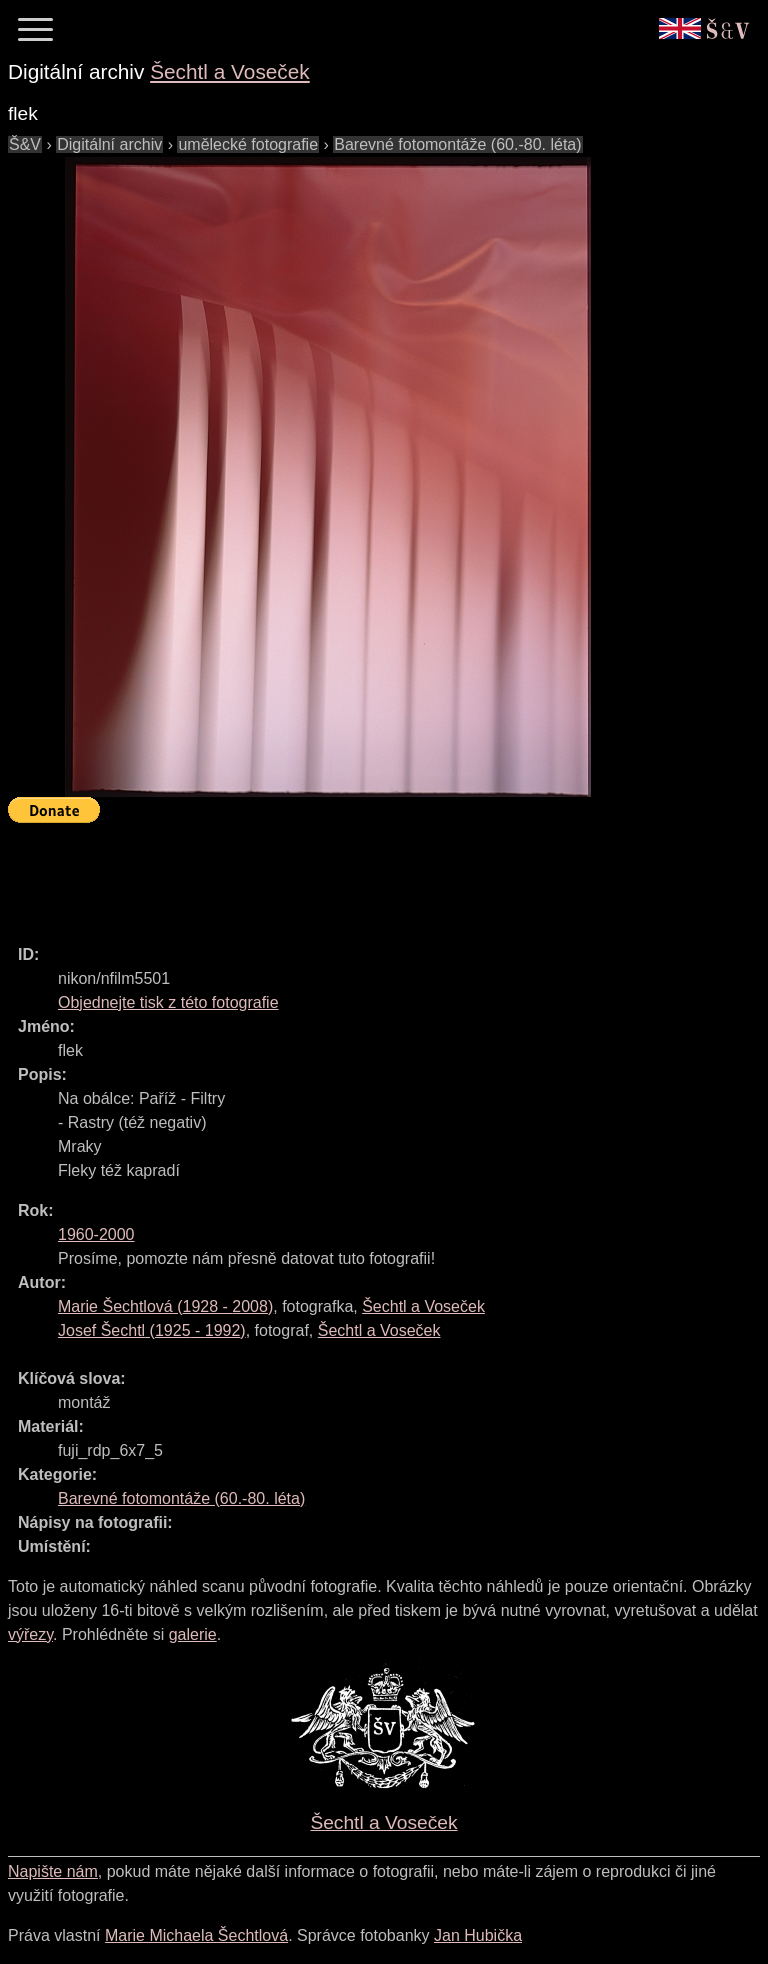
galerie (193, 1634)
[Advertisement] (372, 875)
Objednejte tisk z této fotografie (168, 1002)
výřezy (30, 1634)
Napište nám (53, 1871)
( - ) (165, 1306)
